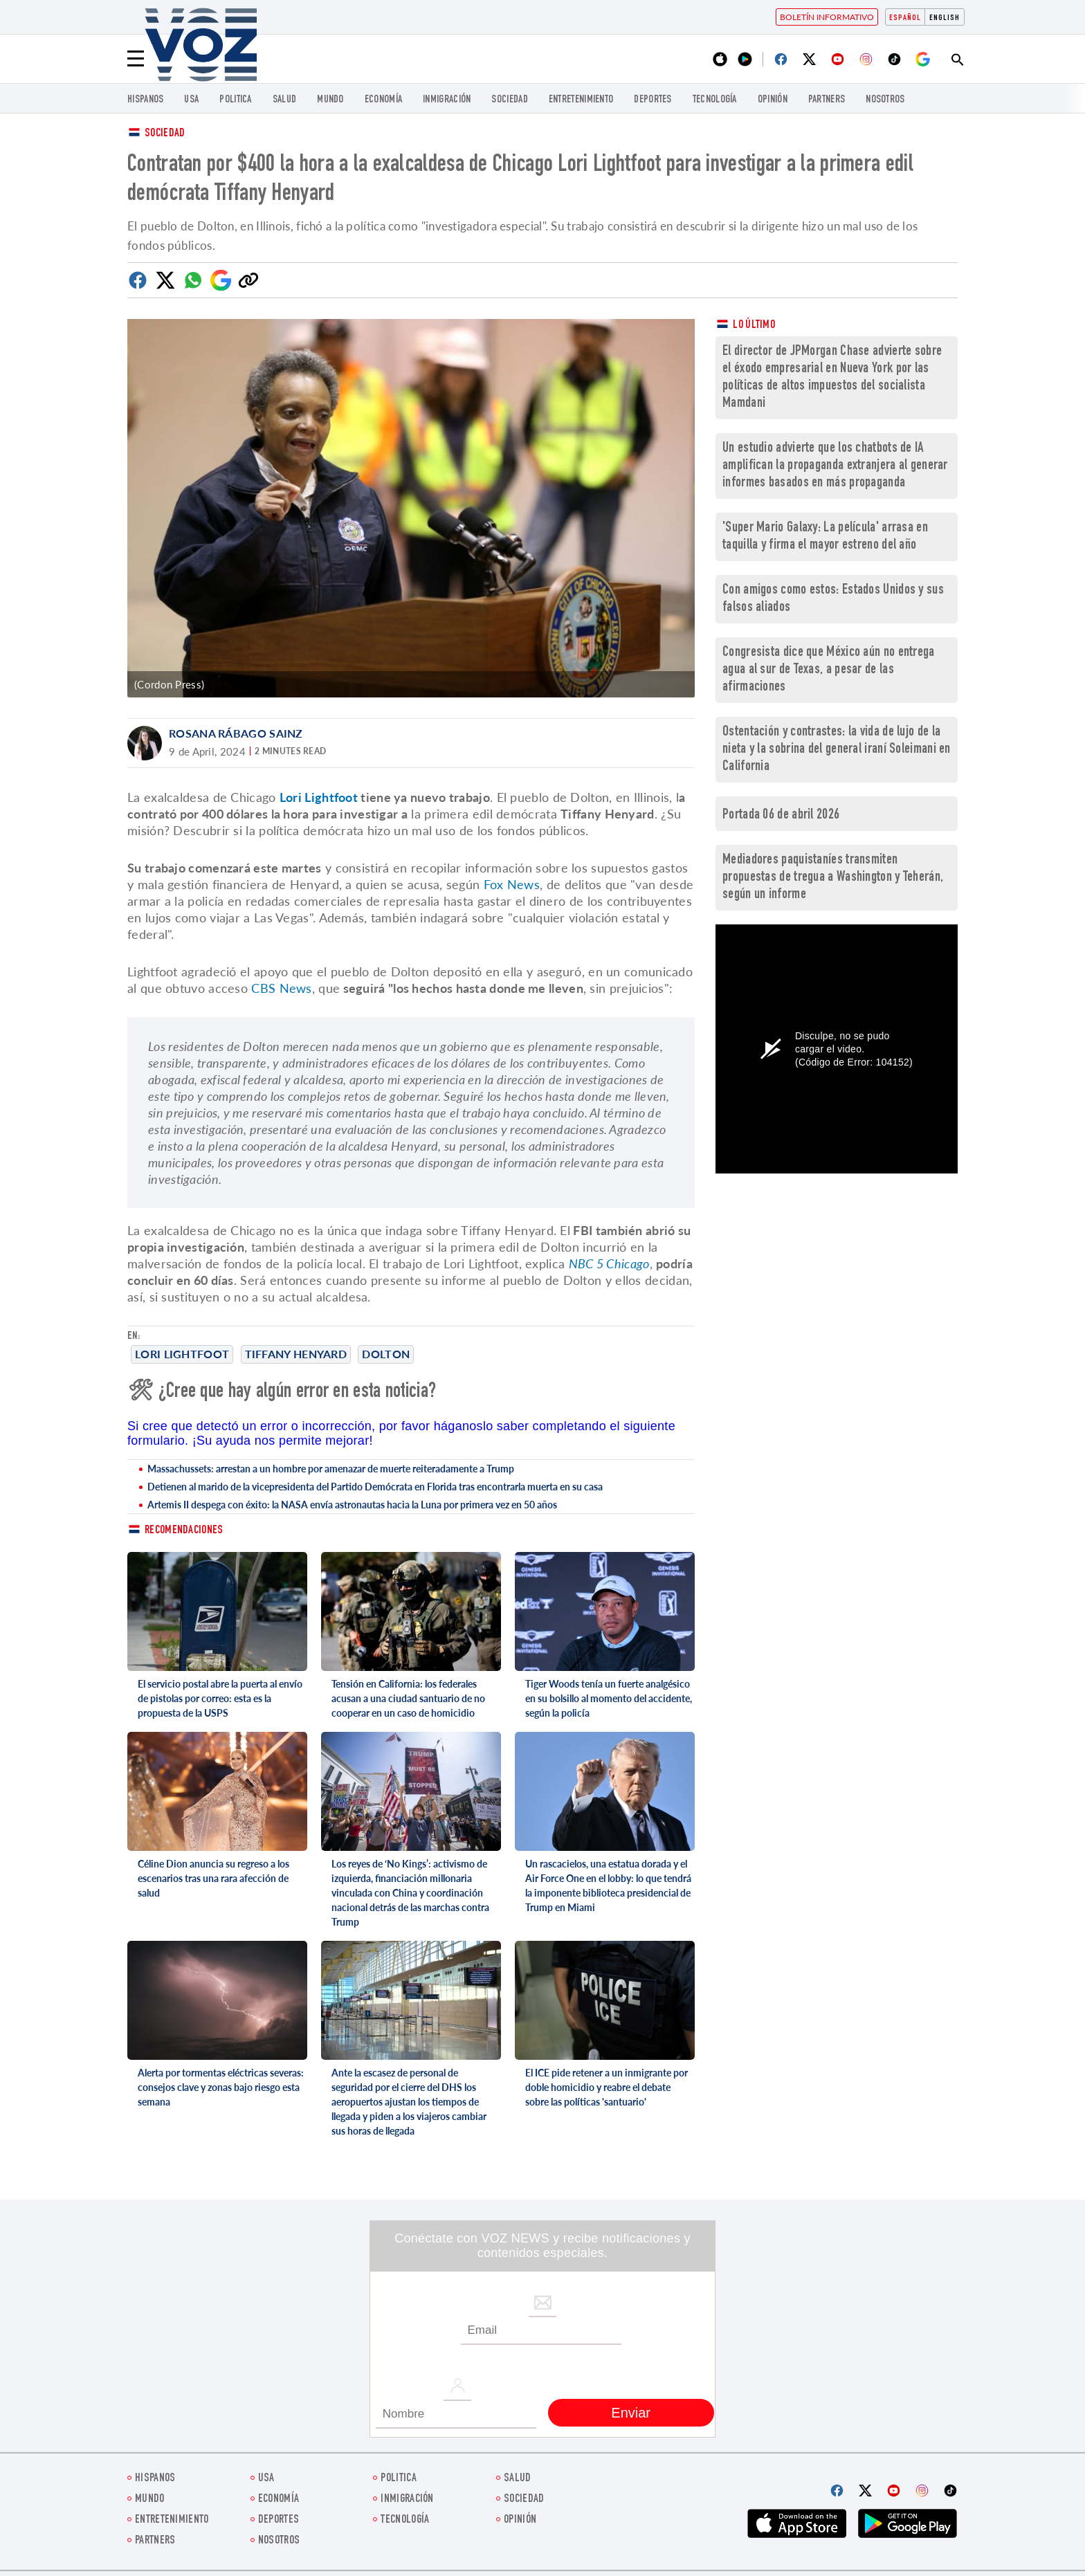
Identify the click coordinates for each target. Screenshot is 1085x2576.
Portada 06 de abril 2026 (780, 815)
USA (191, 100)
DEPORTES (652, 100)
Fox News (512, 884)
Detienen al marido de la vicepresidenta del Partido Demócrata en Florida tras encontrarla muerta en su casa (375, 1486)
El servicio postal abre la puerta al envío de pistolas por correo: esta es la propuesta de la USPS (220, 1698)
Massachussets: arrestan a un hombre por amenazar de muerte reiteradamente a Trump (330, 1468)
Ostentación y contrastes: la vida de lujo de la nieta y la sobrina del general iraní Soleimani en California (836, 749)
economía (383, 100)
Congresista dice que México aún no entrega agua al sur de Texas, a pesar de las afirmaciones (828, 670)
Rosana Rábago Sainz (236, 733)
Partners (826, 100)
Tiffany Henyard (296, 1353)
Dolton (386, 1353)
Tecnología (715, 100)
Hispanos (145, 100)
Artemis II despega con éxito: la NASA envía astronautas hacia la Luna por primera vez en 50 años (352, 1504)
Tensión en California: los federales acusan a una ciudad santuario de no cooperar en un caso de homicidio (408, 1698)
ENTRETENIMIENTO (581, 100)
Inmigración (447, 100)
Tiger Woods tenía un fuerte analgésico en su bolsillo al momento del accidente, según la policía (608, 1698)
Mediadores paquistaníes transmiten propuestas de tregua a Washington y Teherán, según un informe (832, 877)
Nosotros (885, 100)
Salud (285, 100)
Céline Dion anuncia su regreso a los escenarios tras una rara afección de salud (213, 1878)
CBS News (281, 988)
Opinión (772, 100)
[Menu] (135, 59)
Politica (235, 100)
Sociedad (509, 100)
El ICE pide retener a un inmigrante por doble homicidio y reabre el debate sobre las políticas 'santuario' (606, 2087)
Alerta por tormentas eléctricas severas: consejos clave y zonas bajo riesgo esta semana (221, 2087)
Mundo (330, 100)
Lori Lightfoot (182, 1353)
